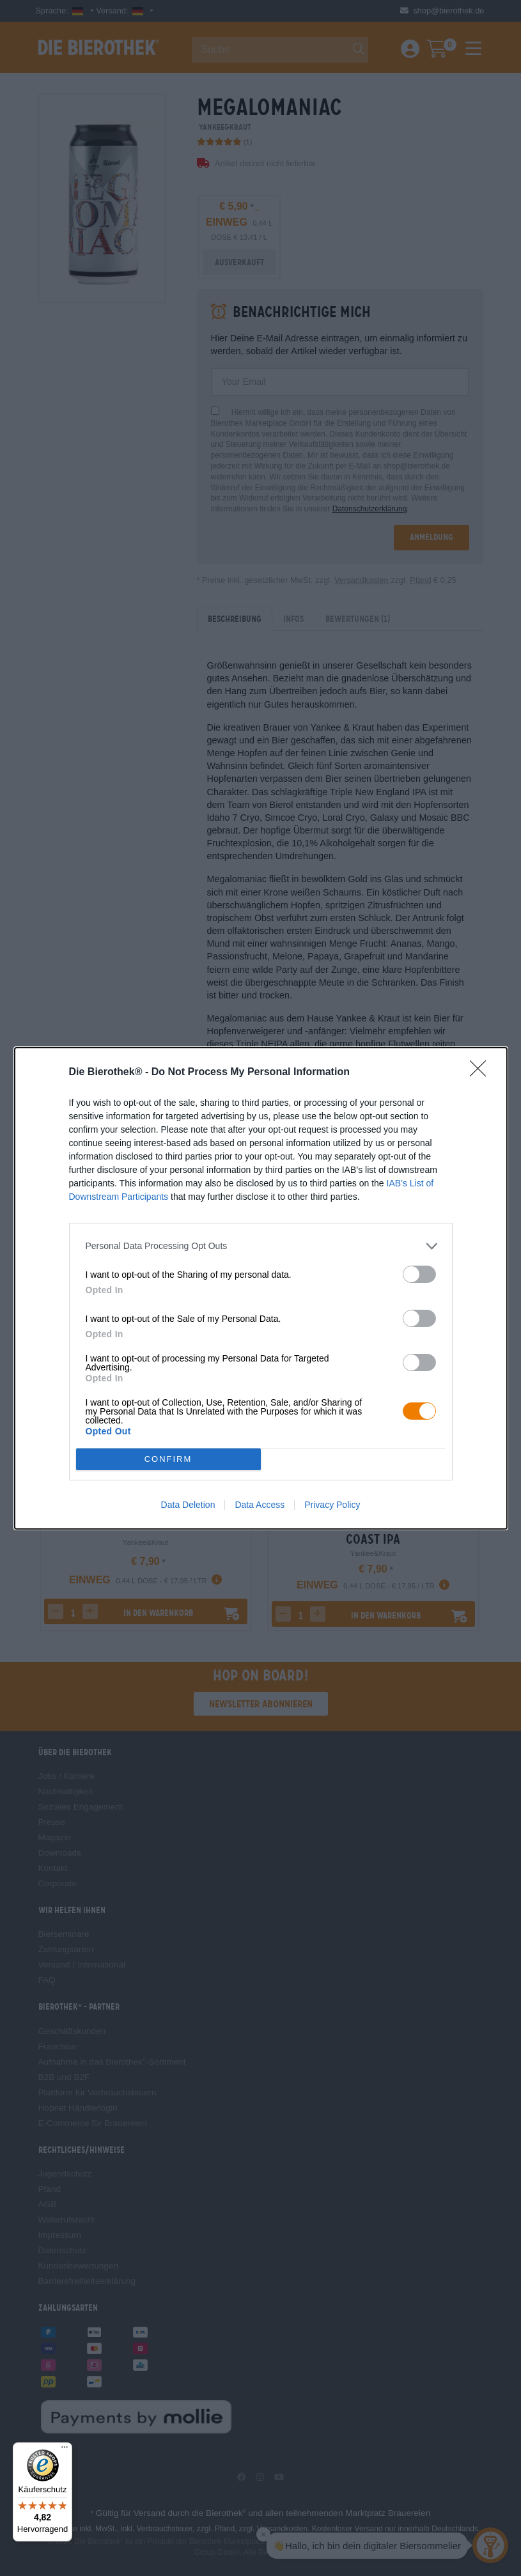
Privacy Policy (332, 1505)
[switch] (419, 1274)
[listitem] (261, 1246)
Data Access (259, 1505)
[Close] (482, 1072)
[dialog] (261, 1288)
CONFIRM (168, 1459)
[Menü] (64, 2450)
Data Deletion (188, 1505)
